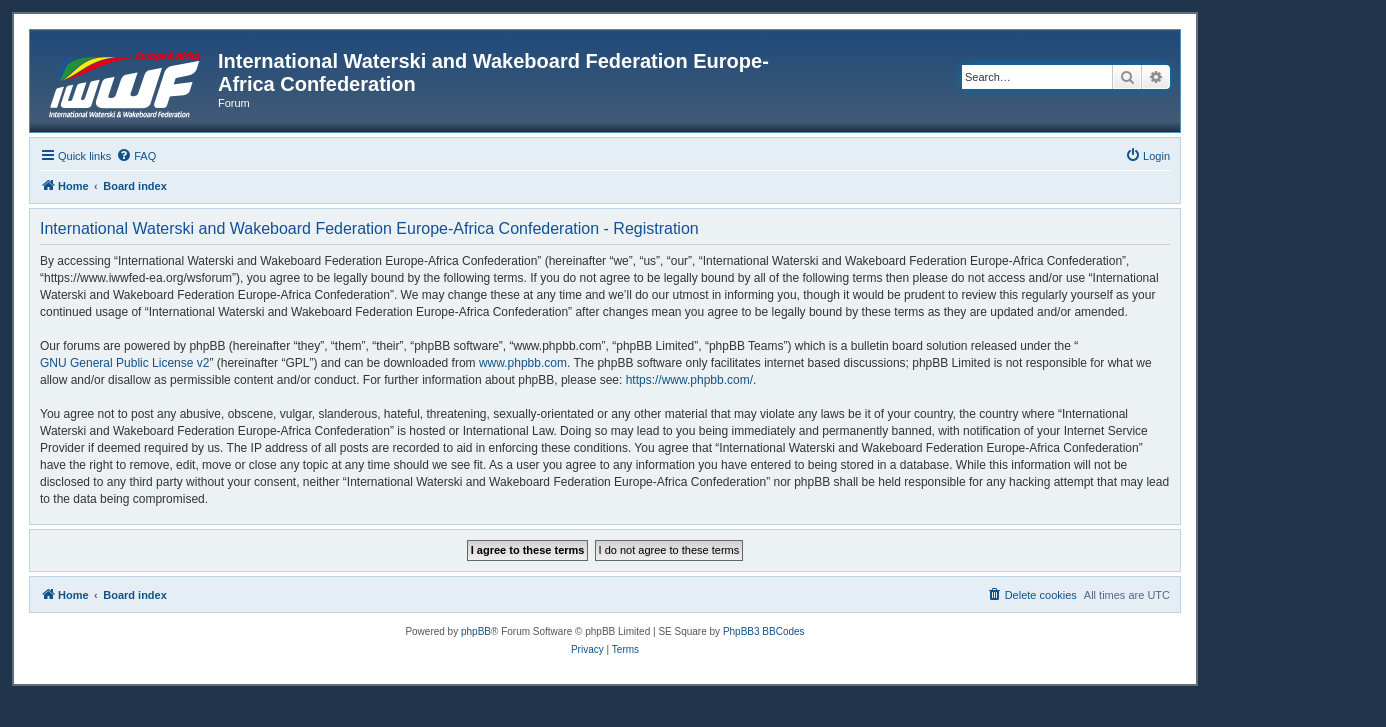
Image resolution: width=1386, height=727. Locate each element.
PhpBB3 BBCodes (764, 631)
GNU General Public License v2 (124, 363)
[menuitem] (136, 156)
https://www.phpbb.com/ (689, 380)
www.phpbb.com (523, 363)
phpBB (476, 631)
